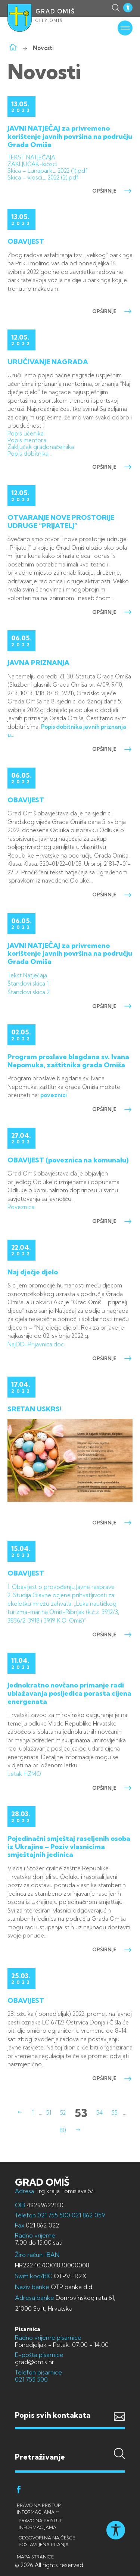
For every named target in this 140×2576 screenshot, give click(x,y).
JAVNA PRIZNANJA (38, 662)
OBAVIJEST (25, 241)
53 (81, 2113)
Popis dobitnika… (29, 453)
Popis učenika (25, 433)
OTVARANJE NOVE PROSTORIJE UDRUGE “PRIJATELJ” (60, 521)
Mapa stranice (35, 2557)
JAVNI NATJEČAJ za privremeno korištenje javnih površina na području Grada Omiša (69, 136)
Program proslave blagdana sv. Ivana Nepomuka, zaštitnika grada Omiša (68, 1060)
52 (63, 2112)
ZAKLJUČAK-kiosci (32, 164)
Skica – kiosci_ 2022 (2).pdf (42, 177)
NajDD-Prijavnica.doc (35, 1344)
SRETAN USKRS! (34, 1409)
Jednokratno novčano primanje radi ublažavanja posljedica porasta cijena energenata (69, 1693)
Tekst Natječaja (27, 975)
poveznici (53, 1095)
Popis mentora (26, 440)
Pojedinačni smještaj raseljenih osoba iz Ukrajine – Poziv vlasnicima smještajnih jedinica (68, 1846)
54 (99, 2112)
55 (115, 2112)
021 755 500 (53, 2215)
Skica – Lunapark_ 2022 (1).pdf (47, 170)
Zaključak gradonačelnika (40, 446)
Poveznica (20, 1207)
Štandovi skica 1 (28, 983)
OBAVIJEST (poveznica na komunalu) (67, 1160)
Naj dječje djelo (32, 1272)
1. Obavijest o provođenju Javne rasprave (61, 1586)
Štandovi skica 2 (28, 992)
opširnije (112, 191)
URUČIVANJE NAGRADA (47, 361)
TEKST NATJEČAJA (31, 157)
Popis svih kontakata (52, 2415)
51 (48, 2112)
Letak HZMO (24, 1773)
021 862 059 (87, 2215)
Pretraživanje (70, 2442)
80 (62, 2130)
